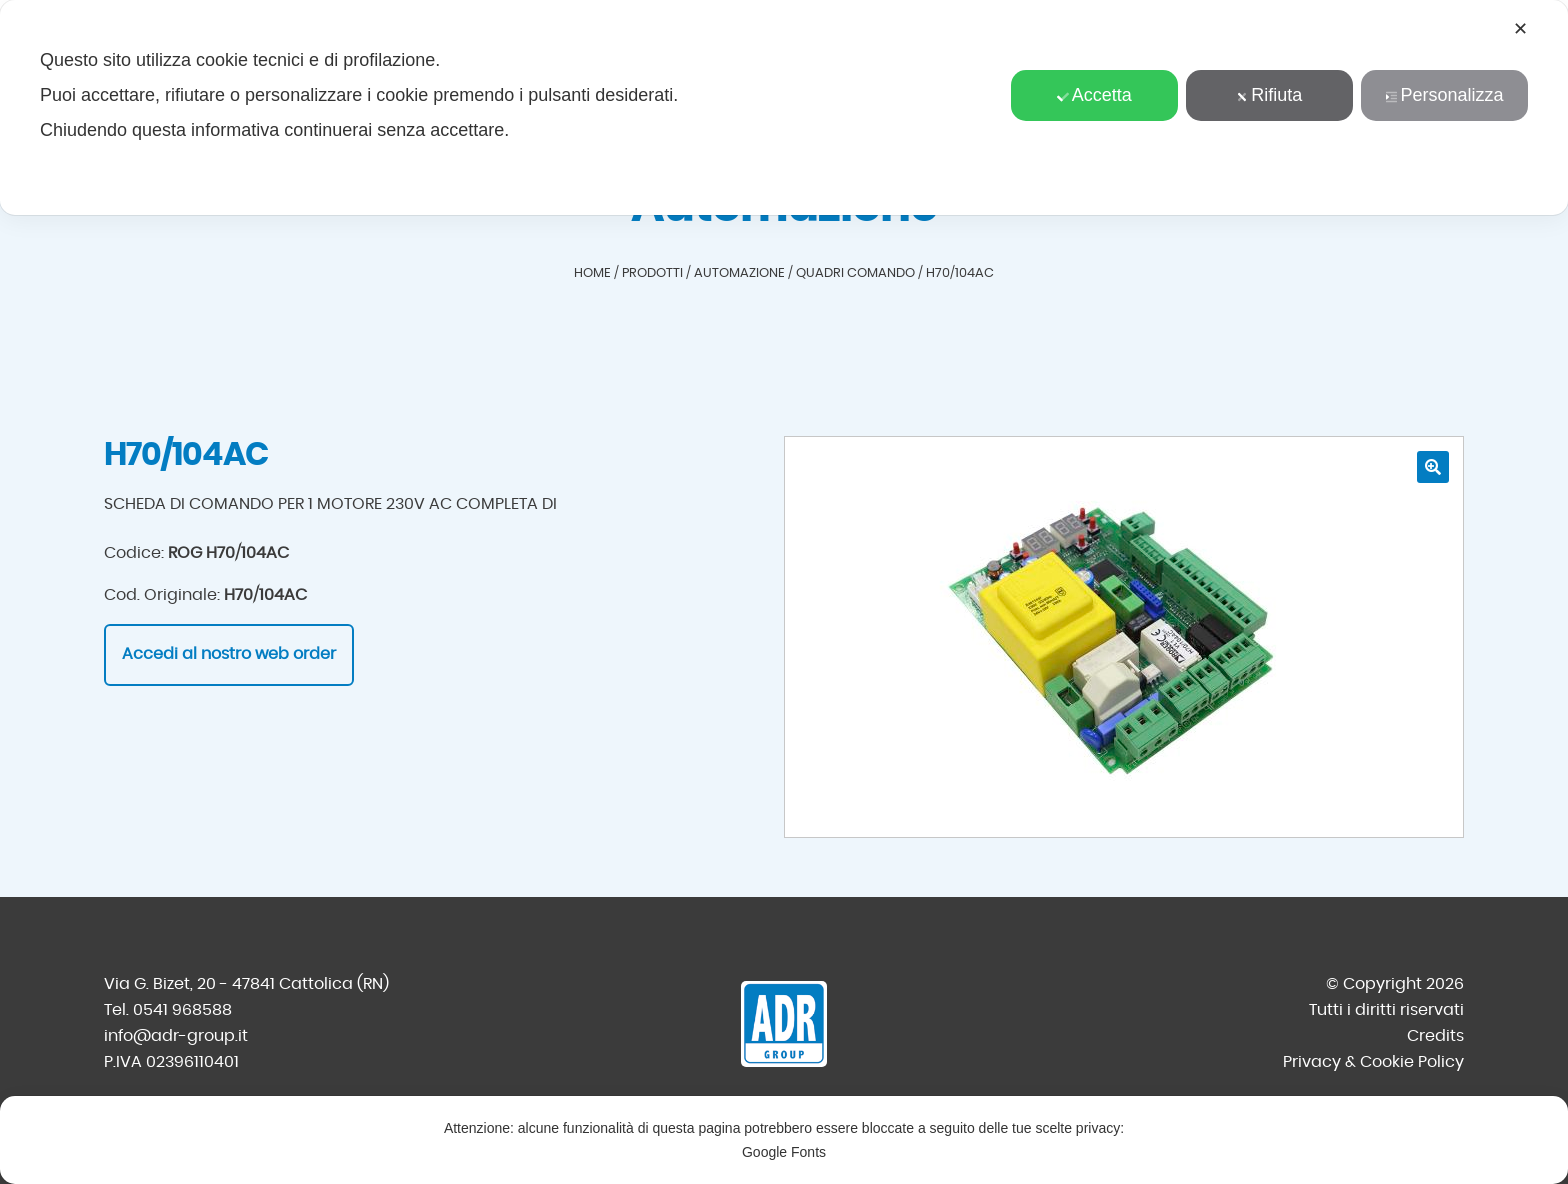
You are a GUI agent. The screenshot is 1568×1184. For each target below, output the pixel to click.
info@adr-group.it (176, 1036)
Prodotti (652, 273)
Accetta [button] (1094, 95)
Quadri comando (855, 273)
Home (592, 273)
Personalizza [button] (1444, 95)
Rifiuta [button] (1269, 95)
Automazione (739, 273)
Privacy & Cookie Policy (1373, 1062)
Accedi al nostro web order (229, 654)
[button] (1433, 467)
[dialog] (784, 107)
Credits (1435, 1036)
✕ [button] (1520, 29)
